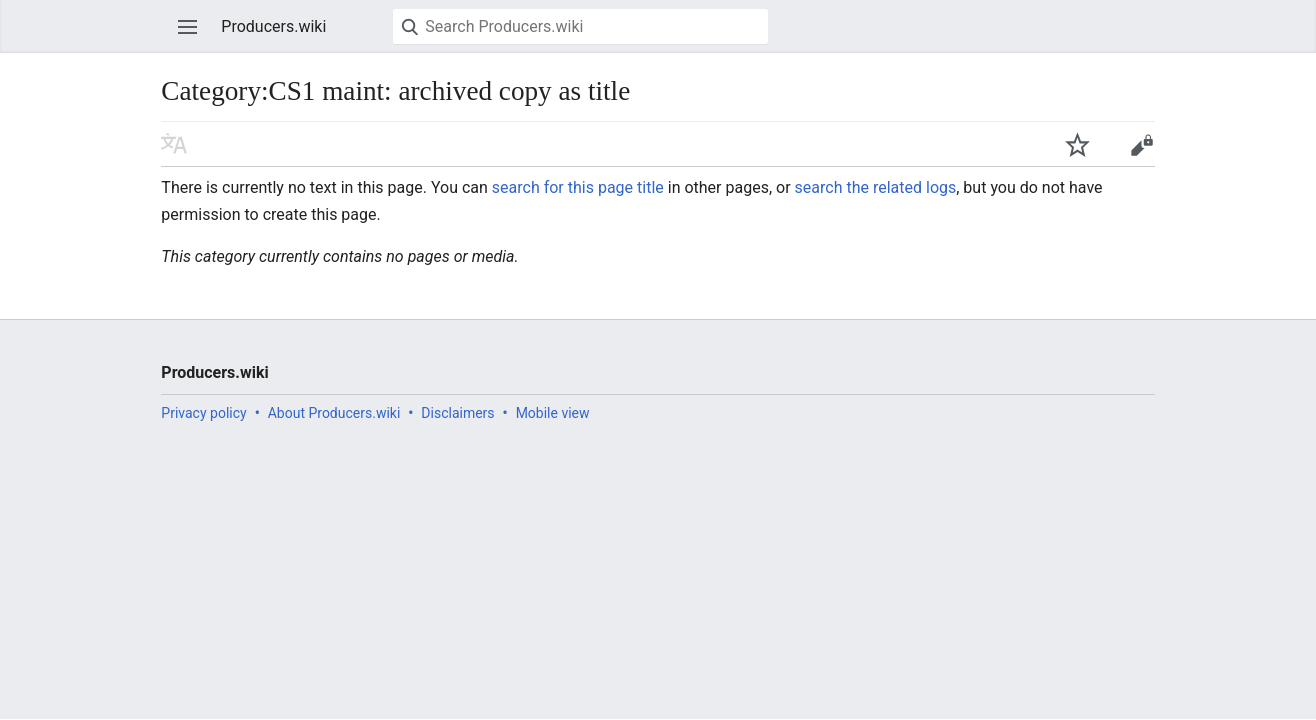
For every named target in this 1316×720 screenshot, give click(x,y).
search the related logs (876, 187)
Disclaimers (457, 413)
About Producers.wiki (334, 413)
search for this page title (578, 187)
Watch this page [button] (1077, 144)
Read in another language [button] (174, 144)
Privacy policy (203, 413)
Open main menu (188, 27)
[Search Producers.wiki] (580, 26)
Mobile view (553, 413)
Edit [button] (1141, 144)
